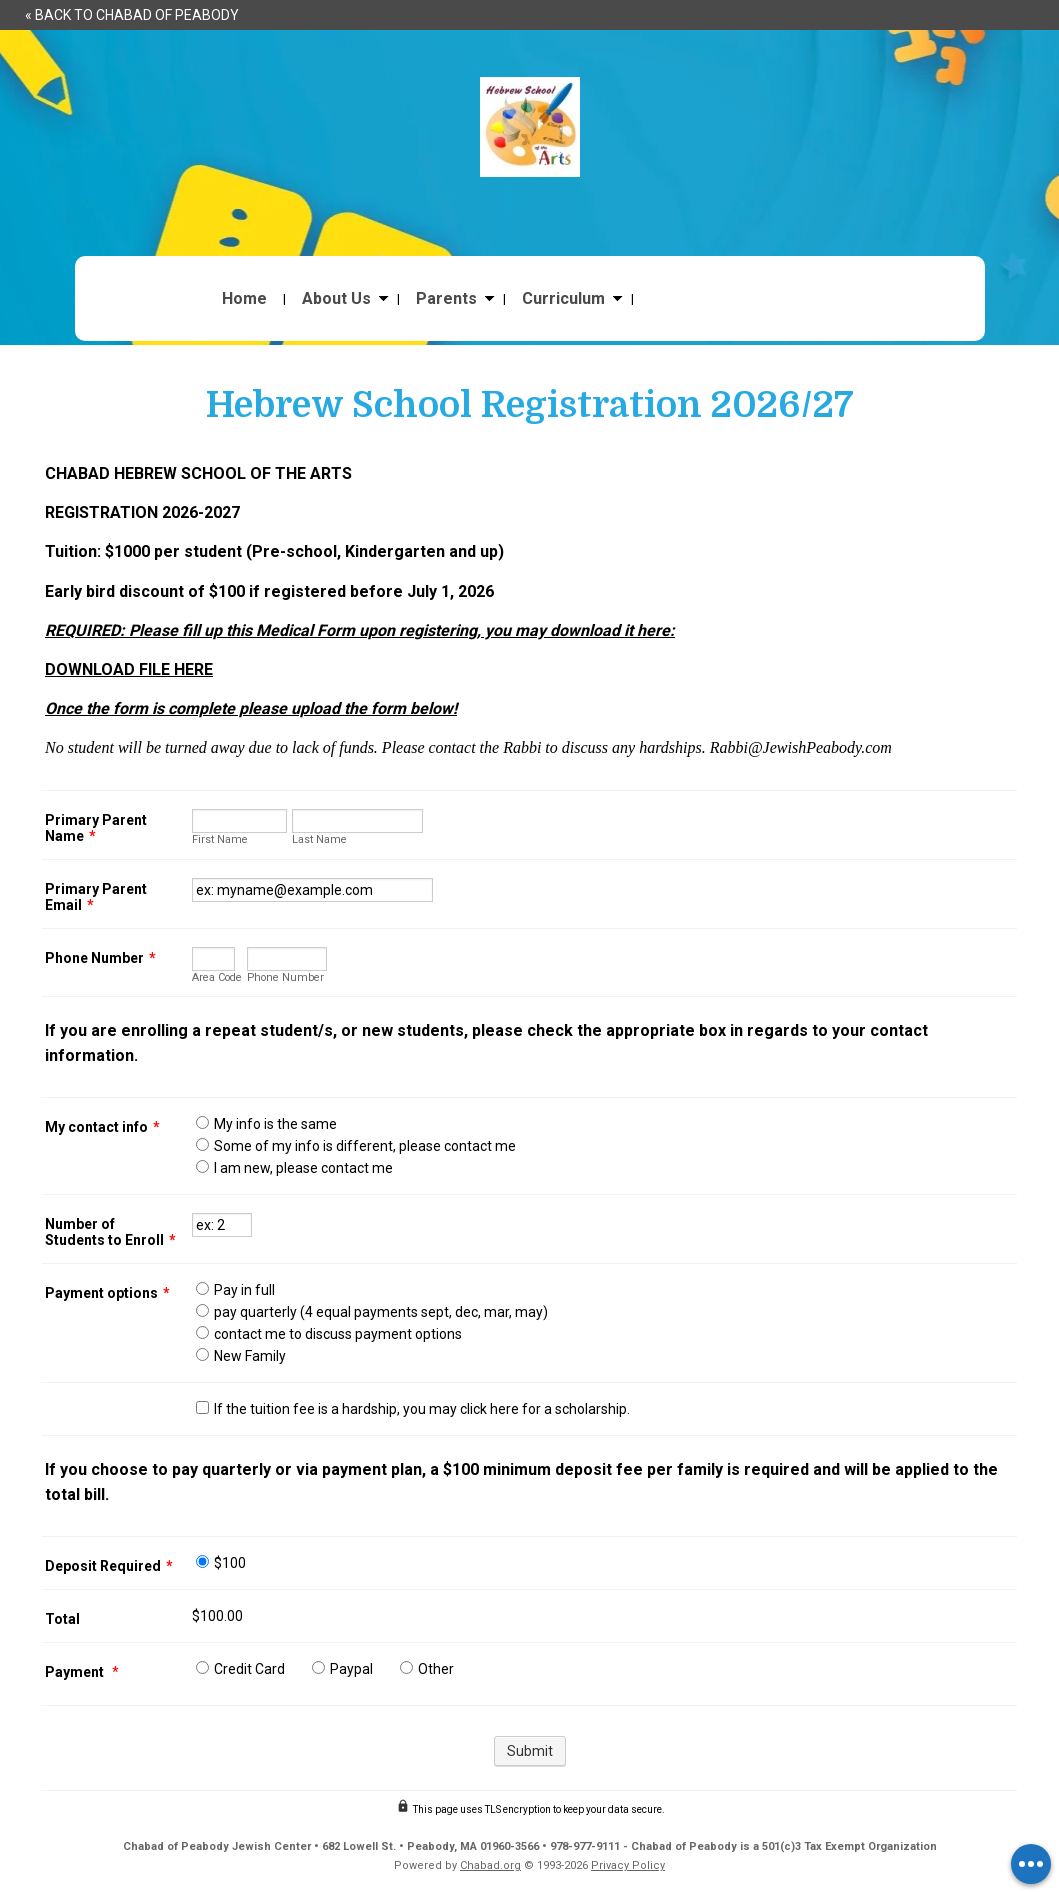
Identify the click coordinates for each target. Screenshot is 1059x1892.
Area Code (217, 977)
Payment (76, 1672)
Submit (530, 1751)
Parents (446, 299)
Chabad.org (490, 1865)
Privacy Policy (628, 1865)
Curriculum (563, 299)
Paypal (351, 1669)
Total (62, 1619)
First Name (220, 839)
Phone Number (100, 958)
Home (244, 299)
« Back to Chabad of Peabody (132, 15)
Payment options (107, 1293)
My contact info (102, 1127)
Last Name (319, 839)
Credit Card (249, 1669)
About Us (336, 299)
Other (436, 1669)
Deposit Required (109, 1566)
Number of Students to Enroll (110, 1232)
